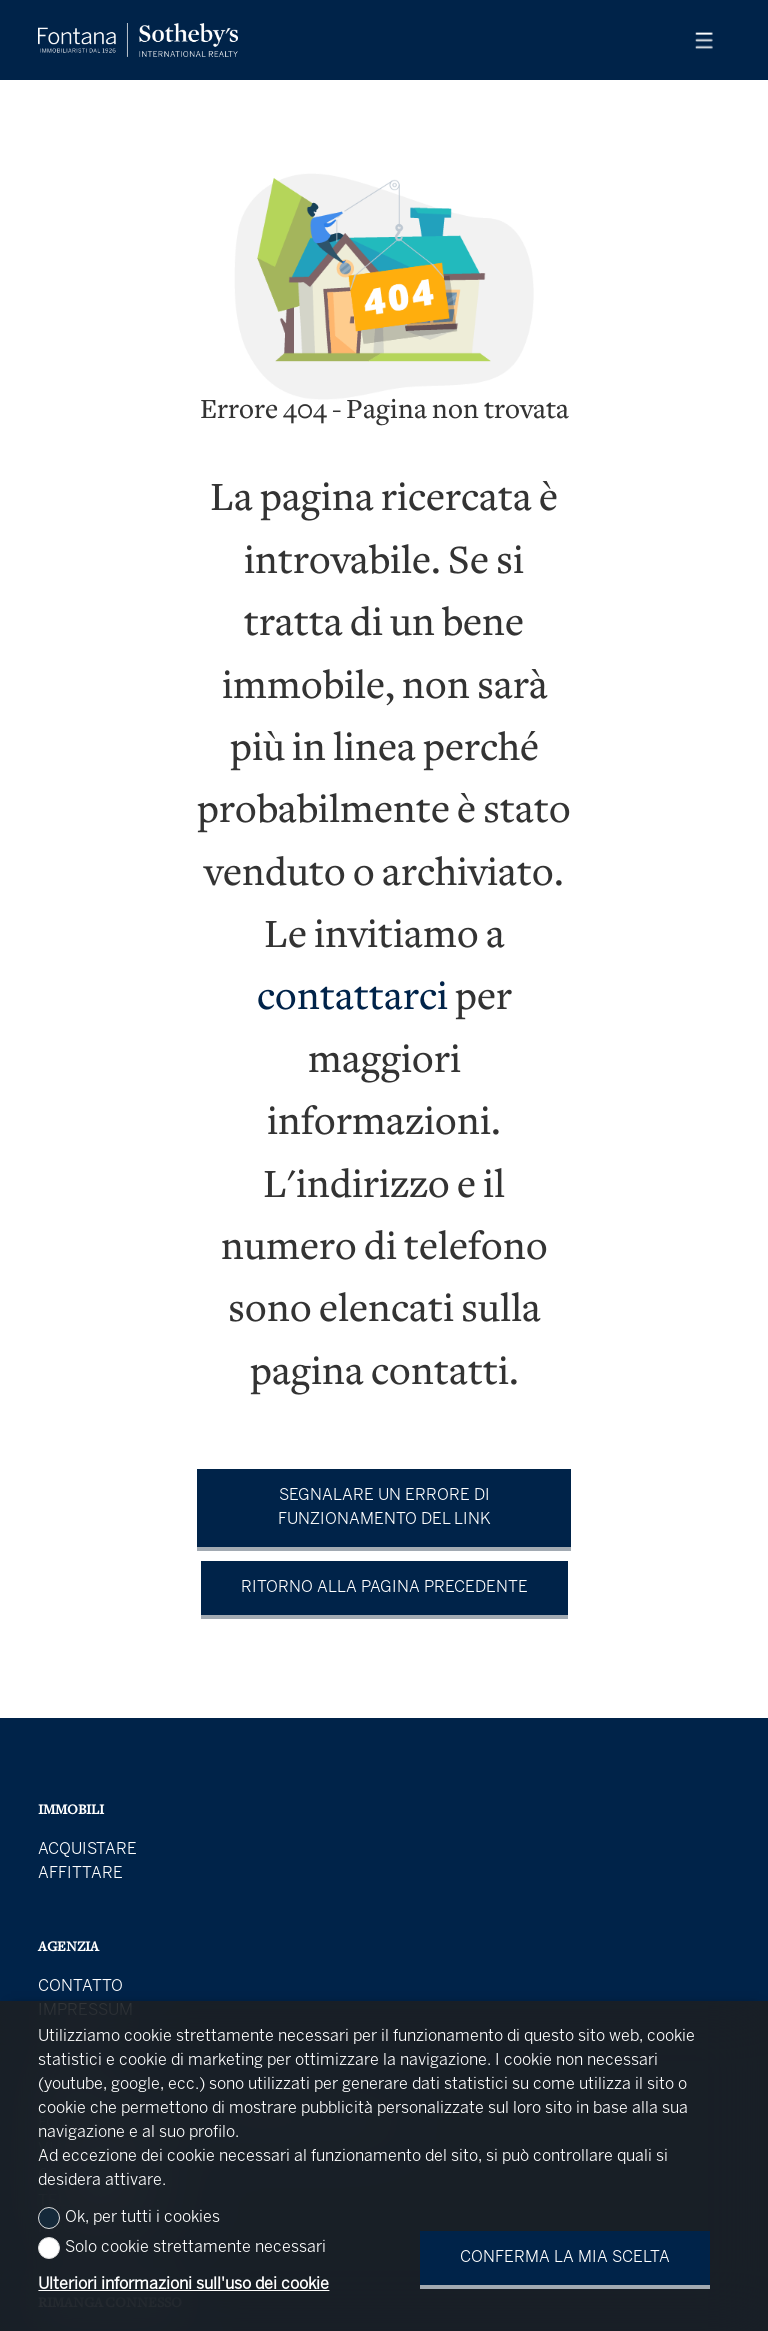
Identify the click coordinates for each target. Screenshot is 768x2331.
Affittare (80, 1873)
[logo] (138, 40)
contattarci (352, 999)
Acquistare (87, 1849)
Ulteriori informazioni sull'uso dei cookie (183, 2284)
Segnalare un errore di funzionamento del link (384, 1507)
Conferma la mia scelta (565, 2257)
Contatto (80, 1986)
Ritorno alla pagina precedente (384, 1587)
